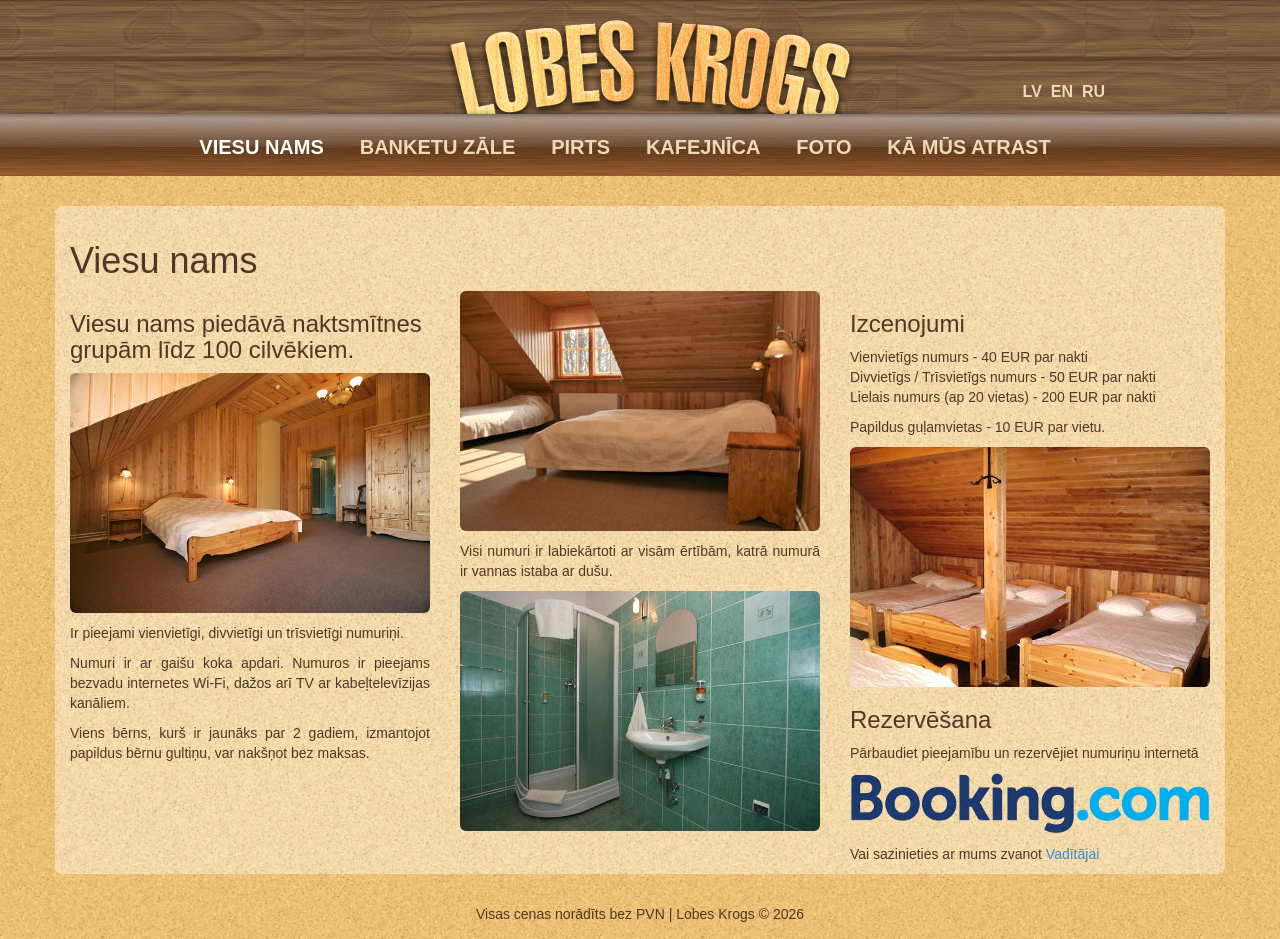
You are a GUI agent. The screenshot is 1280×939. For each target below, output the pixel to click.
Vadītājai (1072, 854)
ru (1093, 91)
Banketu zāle (438, 147)
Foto (823, 147)
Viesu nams (261, 147)
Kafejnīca (703, 147)
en (1062, 91)
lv (1032, 91)
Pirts (580, 147)
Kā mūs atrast (968, 147)
